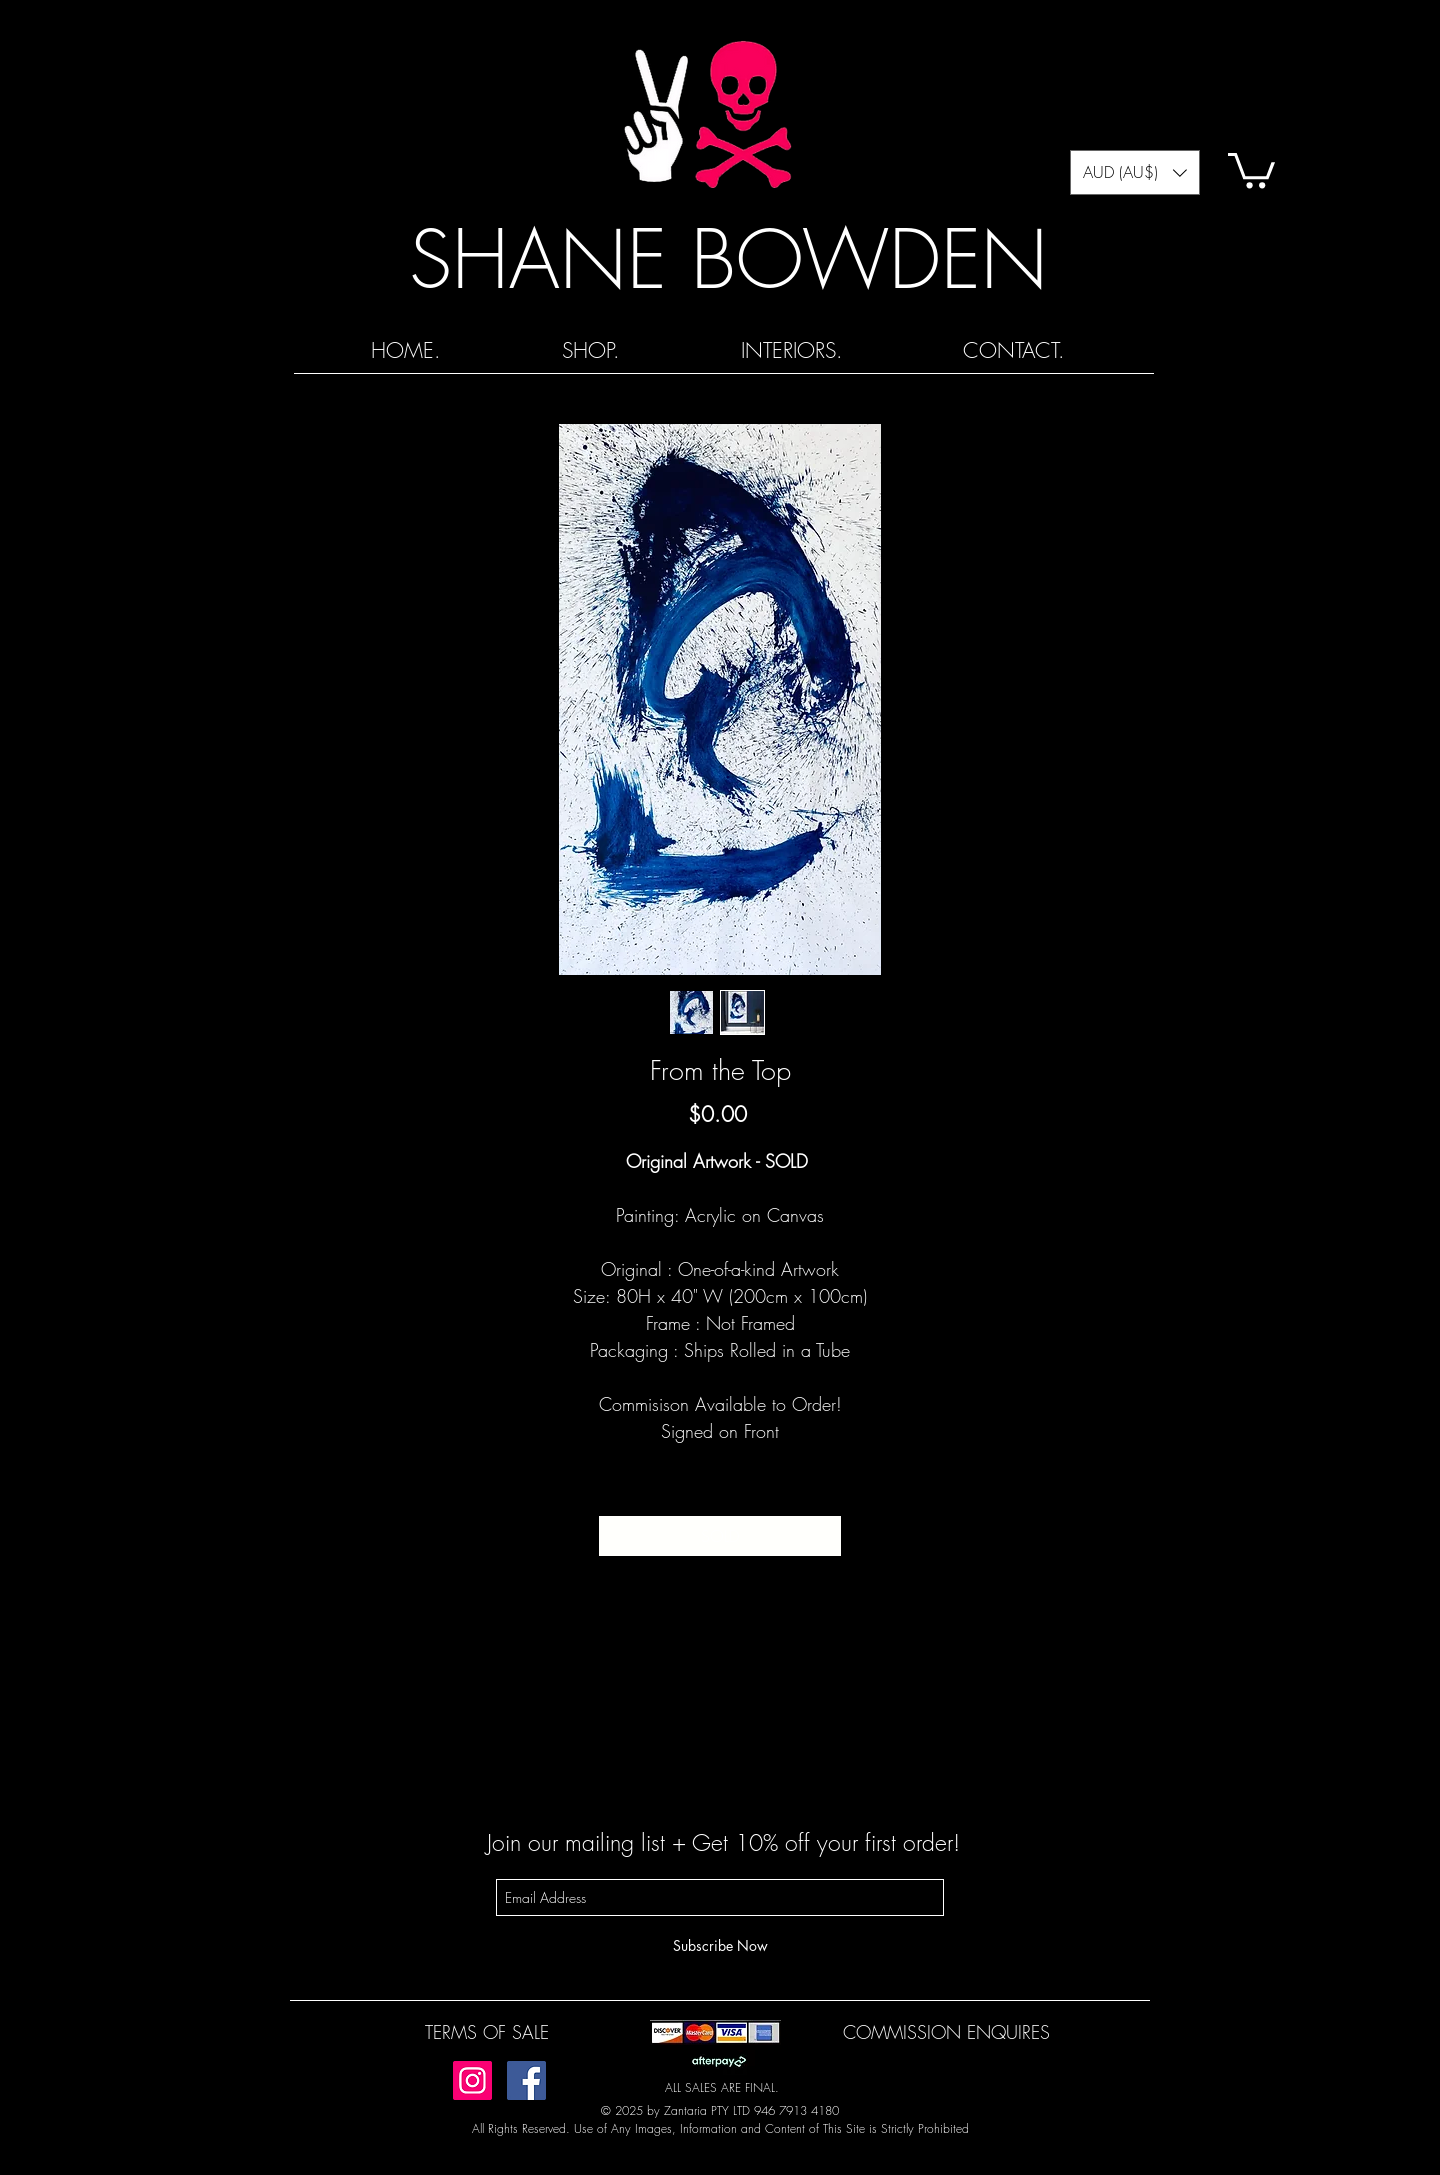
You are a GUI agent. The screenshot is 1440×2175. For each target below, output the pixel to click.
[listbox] (1135, 172)
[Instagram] (472, 2080)
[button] (1135, 172)
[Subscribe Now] (720, 1945)
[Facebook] (526, 2080)
